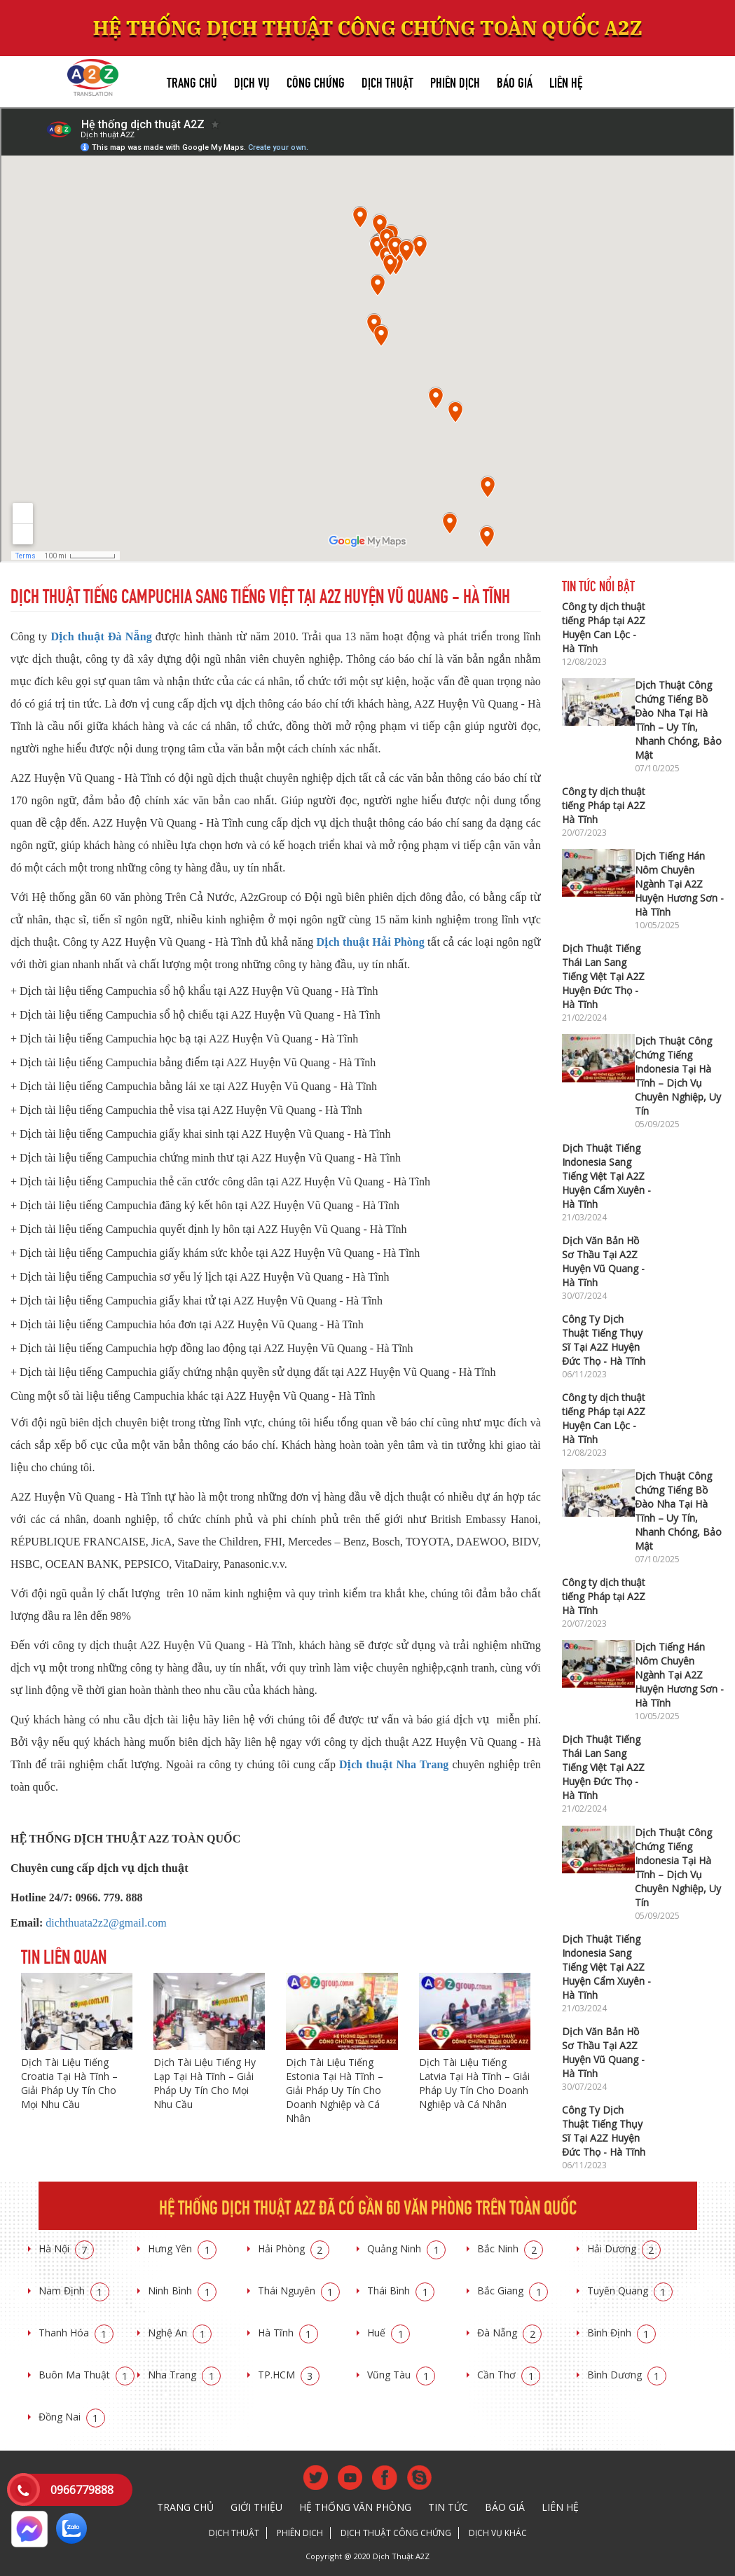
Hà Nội (66, 2248)
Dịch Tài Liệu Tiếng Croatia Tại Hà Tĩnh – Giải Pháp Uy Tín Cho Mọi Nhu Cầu (69, 2083)
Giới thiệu (256, 2507)
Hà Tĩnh (288, 2332)
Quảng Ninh (406, 2248)
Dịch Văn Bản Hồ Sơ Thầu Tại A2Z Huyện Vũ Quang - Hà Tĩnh (603, 1261)
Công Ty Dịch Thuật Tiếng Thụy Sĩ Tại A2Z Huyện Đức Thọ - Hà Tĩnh (603, 1340)
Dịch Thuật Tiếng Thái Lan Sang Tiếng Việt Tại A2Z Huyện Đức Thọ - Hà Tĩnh (603, 976)
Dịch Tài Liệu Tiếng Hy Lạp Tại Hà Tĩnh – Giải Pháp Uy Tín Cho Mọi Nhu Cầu (204, 2083)
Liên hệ (565, 80)
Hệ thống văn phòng (355, 2507)
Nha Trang (184, 2374)
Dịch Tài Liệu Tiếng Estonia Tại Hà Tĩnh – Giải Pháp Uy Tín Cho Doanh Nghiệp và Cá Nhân (334, 2090)
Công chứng (316, 80)
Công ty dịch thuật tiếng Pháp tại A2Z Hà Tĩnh (603, 805)
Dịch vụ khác (498, 2533)
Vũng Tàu (401, 2374)
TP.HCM (289, 2374)
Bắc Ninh (510, 2248)
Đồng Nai (72, 2416)
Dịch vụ (252, 80)
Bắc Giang (512, 2290)
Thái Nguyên (299, 2290)
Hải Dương (624, 2248)
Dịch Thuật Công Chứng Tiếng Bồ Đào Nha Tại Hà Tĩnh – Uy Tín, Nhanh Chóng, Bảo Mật (678, 720)
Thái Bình (400, 2290)
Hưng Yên (182, 2248)
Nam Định (74, 2290)
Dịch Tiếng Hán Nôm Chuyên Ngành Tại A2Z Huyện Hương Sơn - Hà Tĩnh (679, 883)
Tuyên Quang (630, 2290)
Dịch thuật (387, 80)
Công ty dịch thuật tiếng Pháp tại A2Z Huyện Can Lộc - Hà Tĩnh (603, 627)
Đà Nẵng (509, 2332)
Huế (388, 2332)
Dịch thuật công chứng (396, 2533)
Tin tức (448, 2507)
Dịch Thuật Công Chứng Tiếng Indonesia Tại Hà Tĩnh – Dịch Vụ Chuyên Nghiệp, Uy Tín (678, 1075)
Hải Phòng (293, 2248)
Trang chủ (192, 80)
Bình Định (621, 2332)
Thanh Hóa (76, 2332)
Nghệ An (180, 2332)
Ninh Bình (182, 2290)
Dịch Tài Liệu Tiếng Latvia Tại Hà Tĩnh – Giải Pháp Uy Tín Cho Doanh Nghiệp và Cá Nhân (474, 2083)
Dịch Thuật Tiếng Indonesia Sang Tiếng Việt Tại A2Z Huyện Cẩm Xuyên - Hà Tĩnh (606, 1176)
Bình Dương (626, 2374)
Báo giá (515, 80)
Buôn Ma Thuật (87, 2374)
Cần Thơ (508, 2374)
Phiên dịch (455, 80)
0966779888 (82, 2490)
